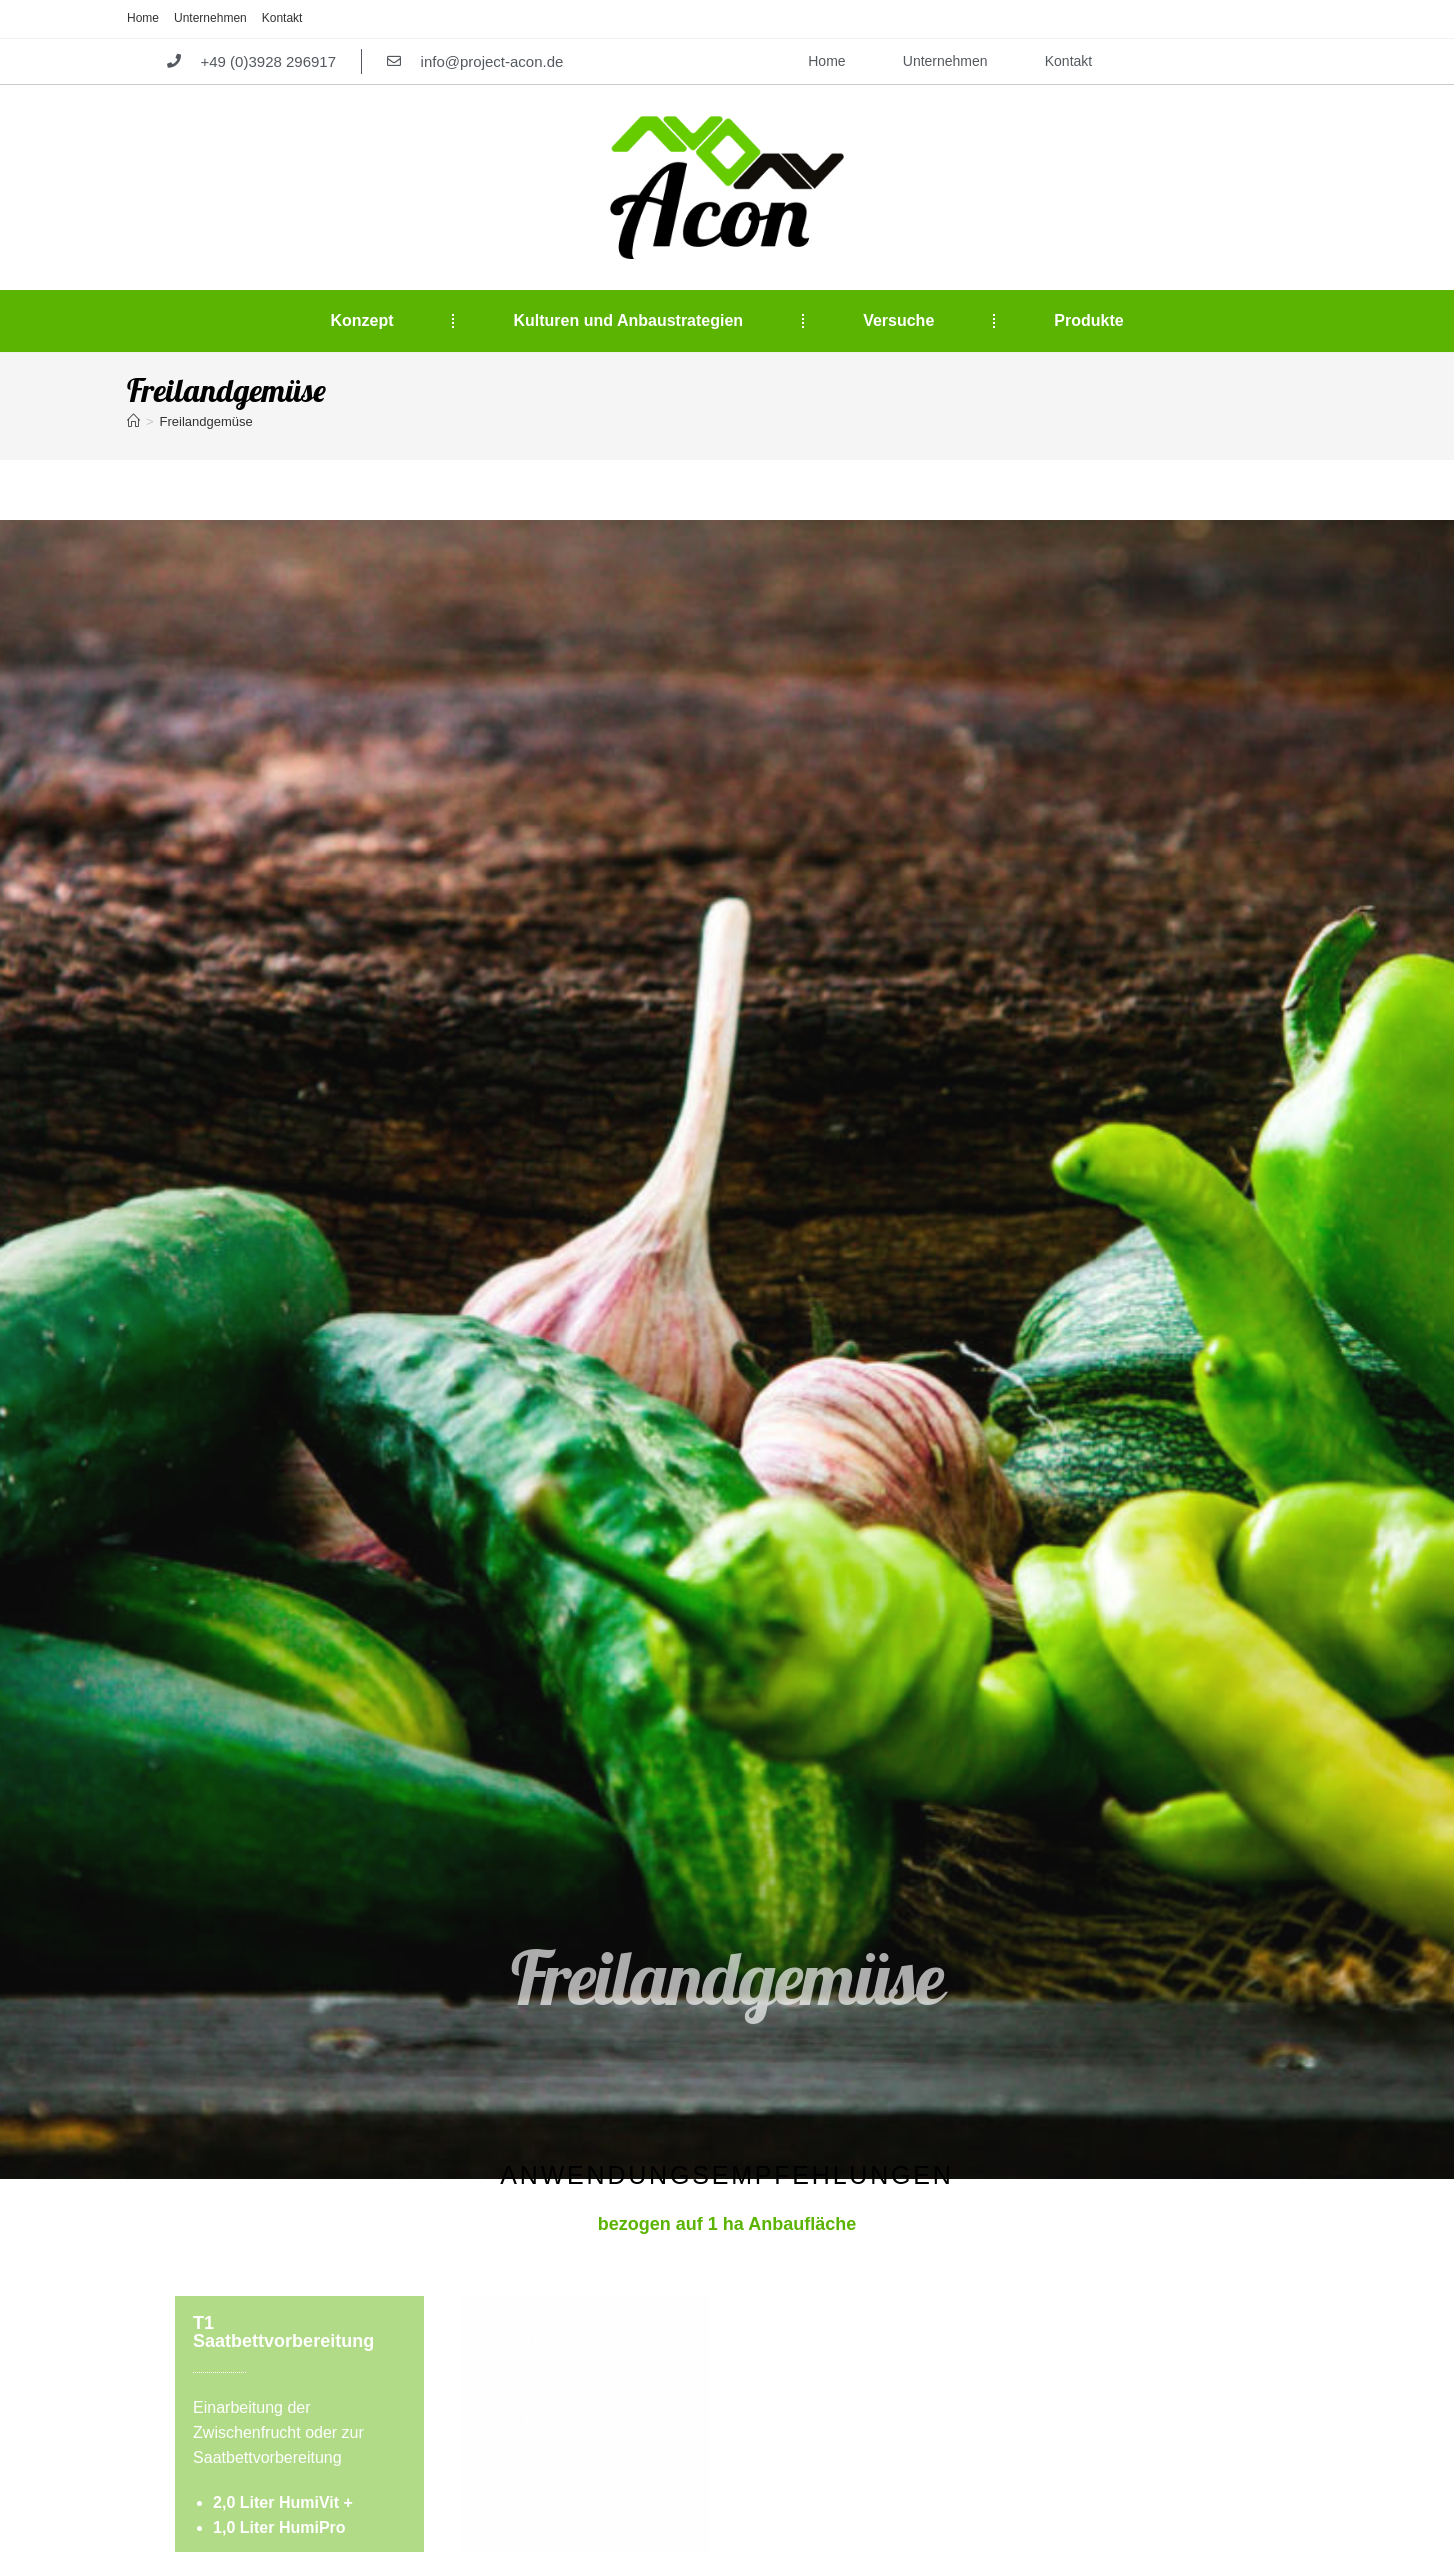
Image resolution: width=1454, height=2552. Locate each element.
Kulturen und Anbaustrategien (628, 321)
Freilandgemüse (206, 422)
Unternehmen (210, 18)
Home (143, 18)
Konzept (361, 321)
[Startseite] (133, 422)
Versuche (898, 321)
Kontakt (282, 18)
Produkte (1088, 321)
